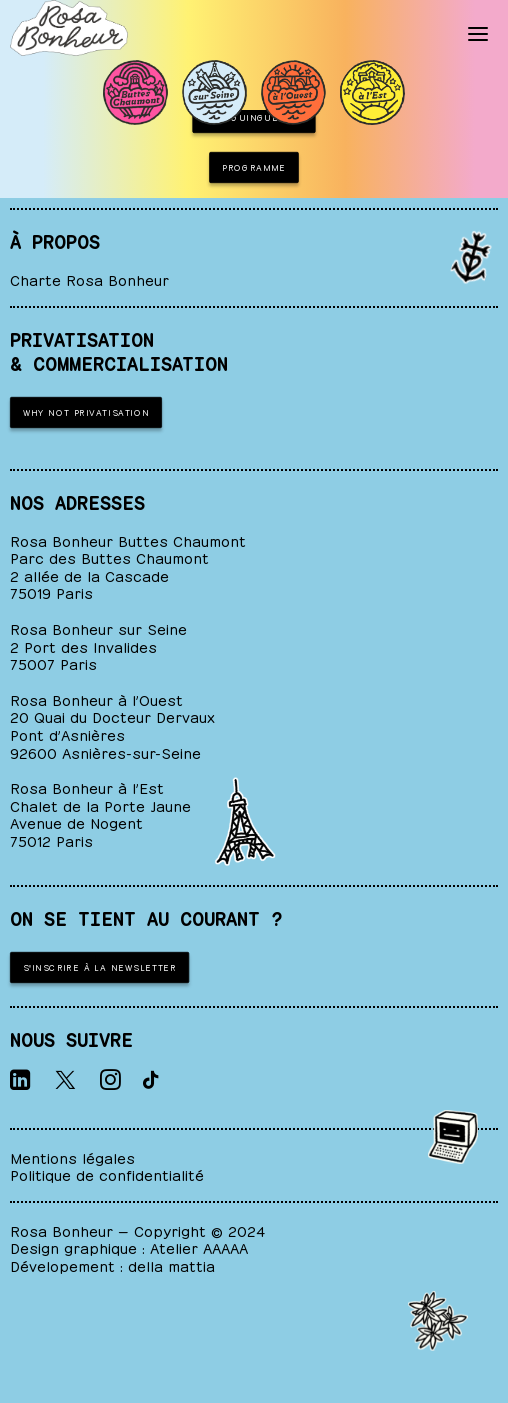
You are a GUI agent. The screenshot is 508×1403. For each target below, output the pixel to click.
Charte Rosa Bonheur (89, 278)
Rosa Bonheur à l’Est (87, 786)
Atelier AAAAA (199, 1246)
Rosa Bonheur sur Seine (98, 627)
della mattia (171, 1264)
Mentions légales (72, 1156)
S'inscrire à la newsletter (100, 966)
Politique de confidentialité (107, 1173)
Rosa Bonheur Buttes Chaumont (128, 539)
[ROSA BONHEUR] (69, 28)
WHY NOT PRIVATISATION (86, 411)
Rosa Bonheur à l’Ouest (96, 698)
